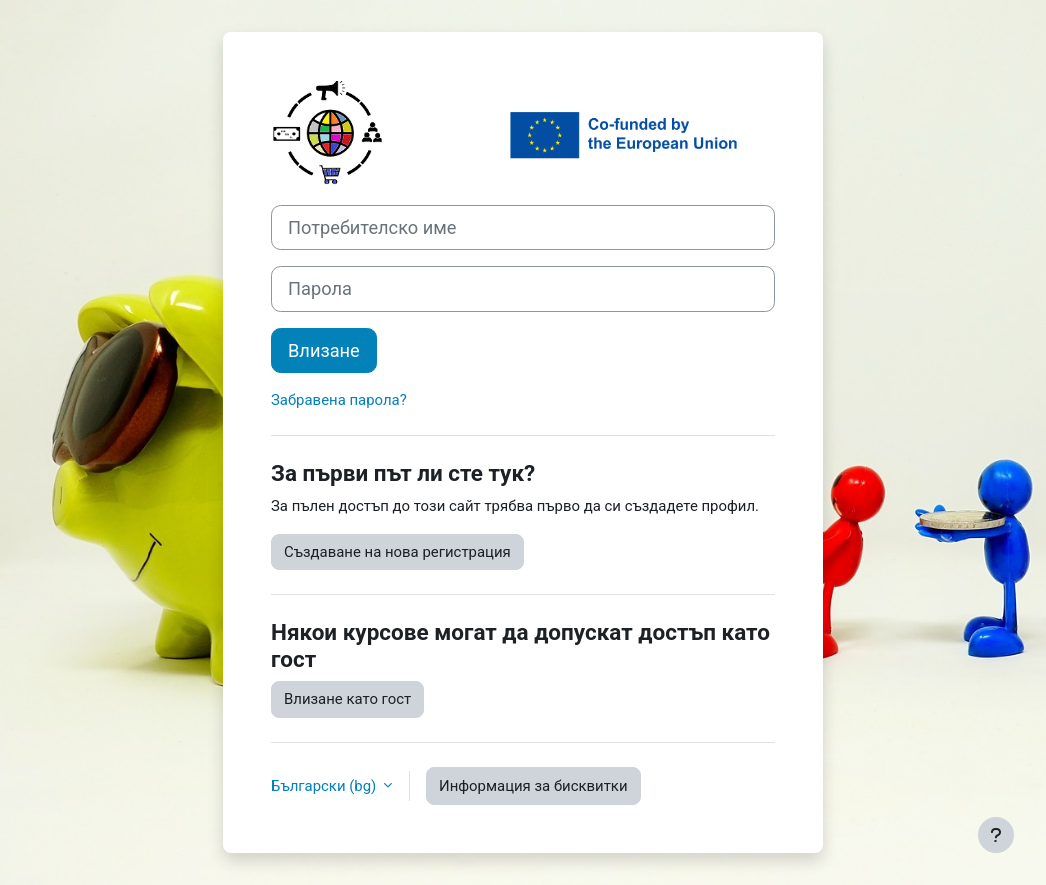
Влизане (324, 350)
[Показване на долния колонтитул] (996, 835)
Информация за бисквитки (533, 786)
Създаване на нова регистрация (397, 552)
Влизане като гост (347, 699)
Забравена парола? (339, 400)
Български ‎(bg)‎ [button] (325, 786)
